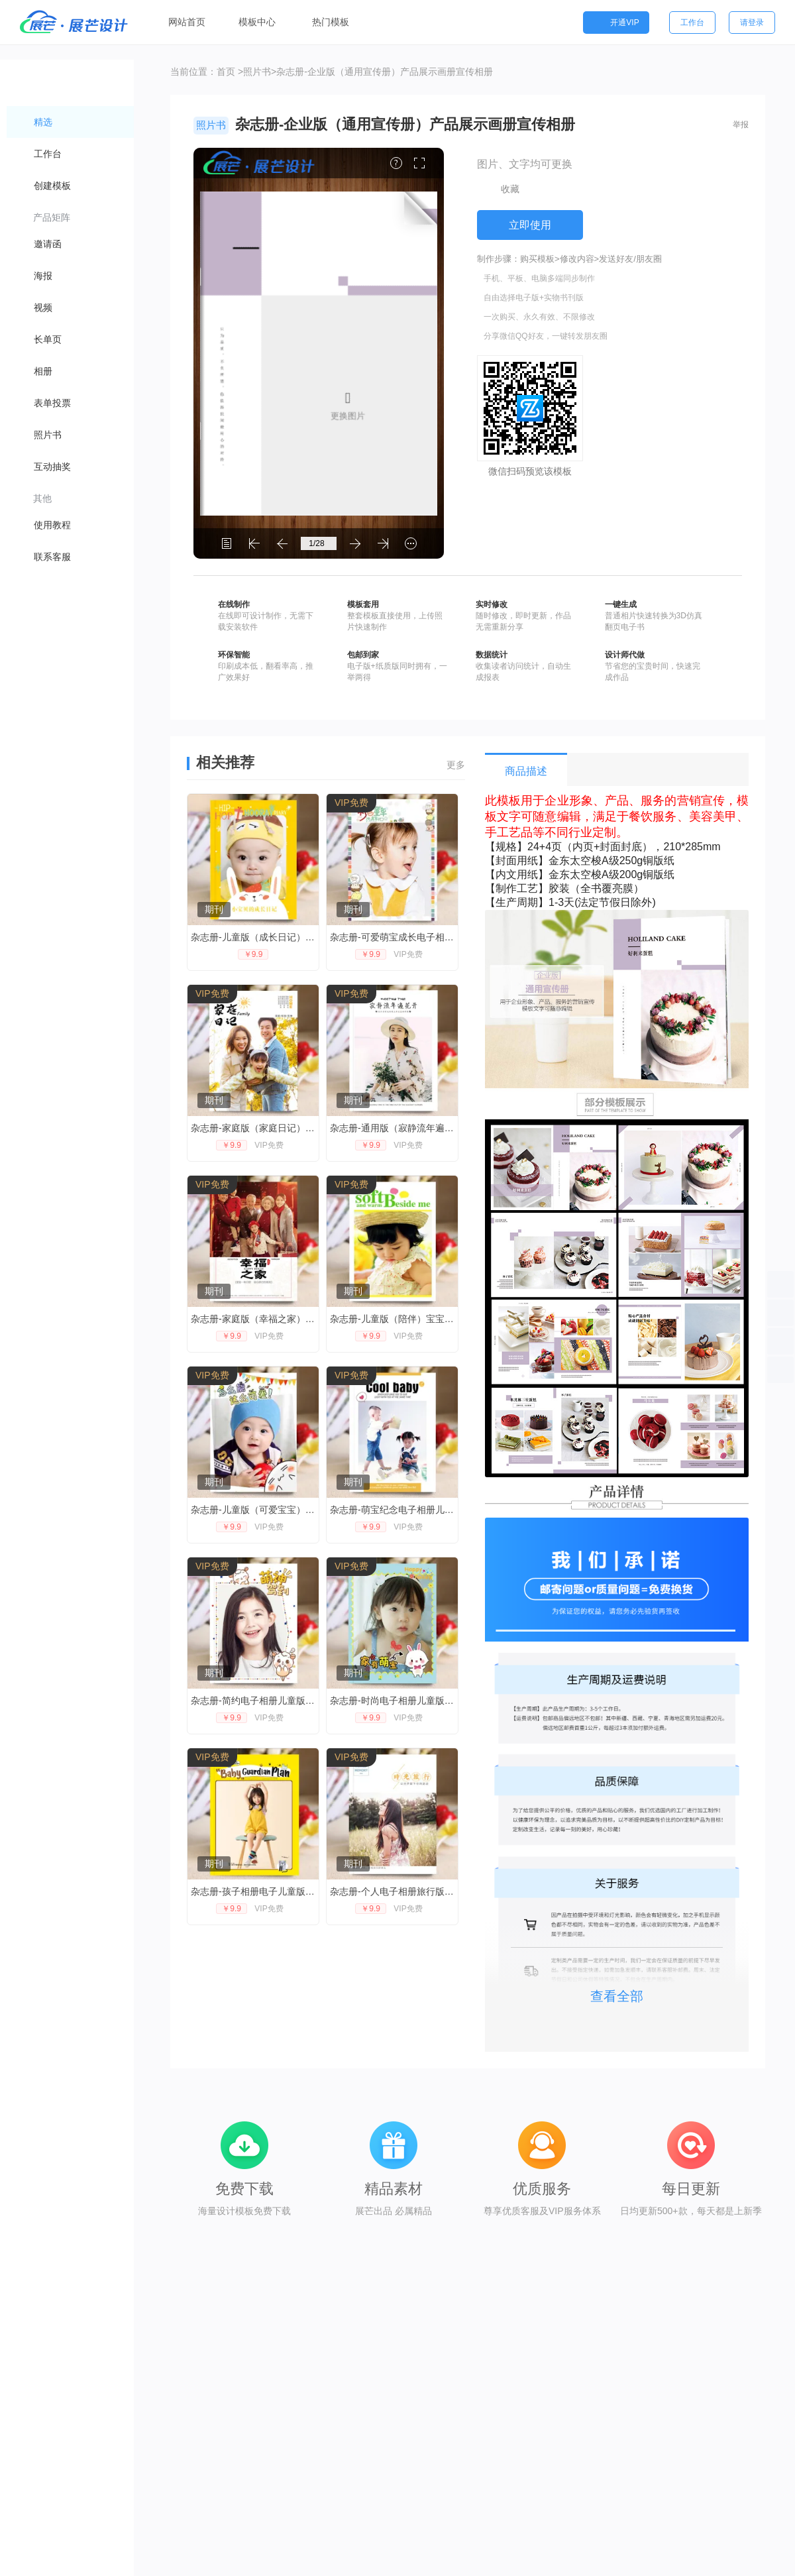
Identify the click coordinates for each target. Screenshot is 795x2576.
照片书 (257, 71)
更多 (456, 764)
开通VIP (616, 22)
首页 (226, 71)
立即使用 (530, 225)
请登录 (752, 22)
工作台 (692, 22)
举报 (741, 124)
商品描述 (526, 771)
